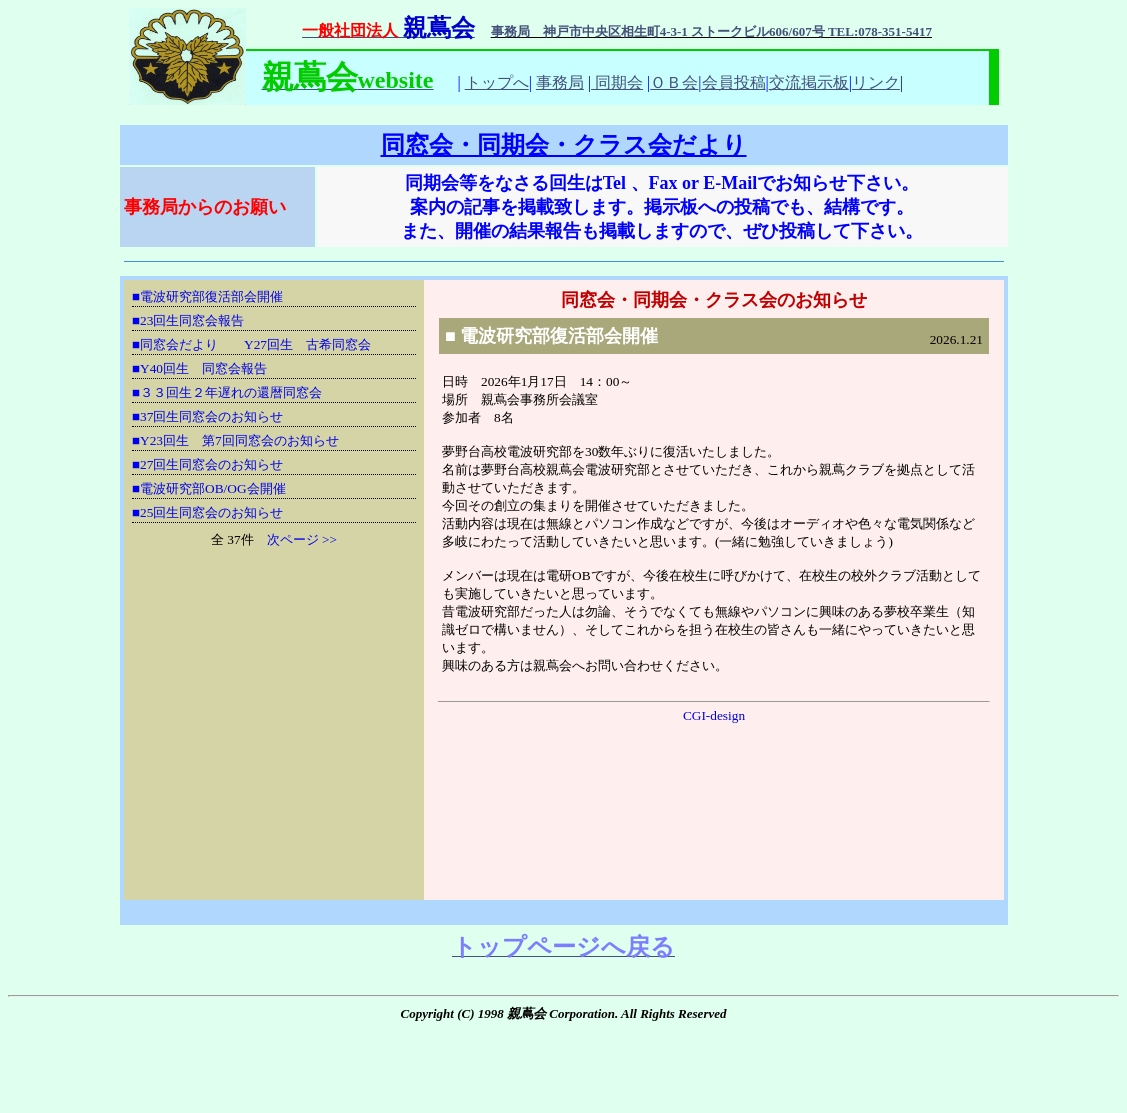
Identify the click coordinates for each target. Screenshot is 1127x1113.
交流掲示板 (809, 82)
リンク (876, 82)
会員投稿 (734, 82)
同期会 (617, 82)
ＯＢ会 (674, 82)
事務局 (560, 82)
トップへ (497, 82)
